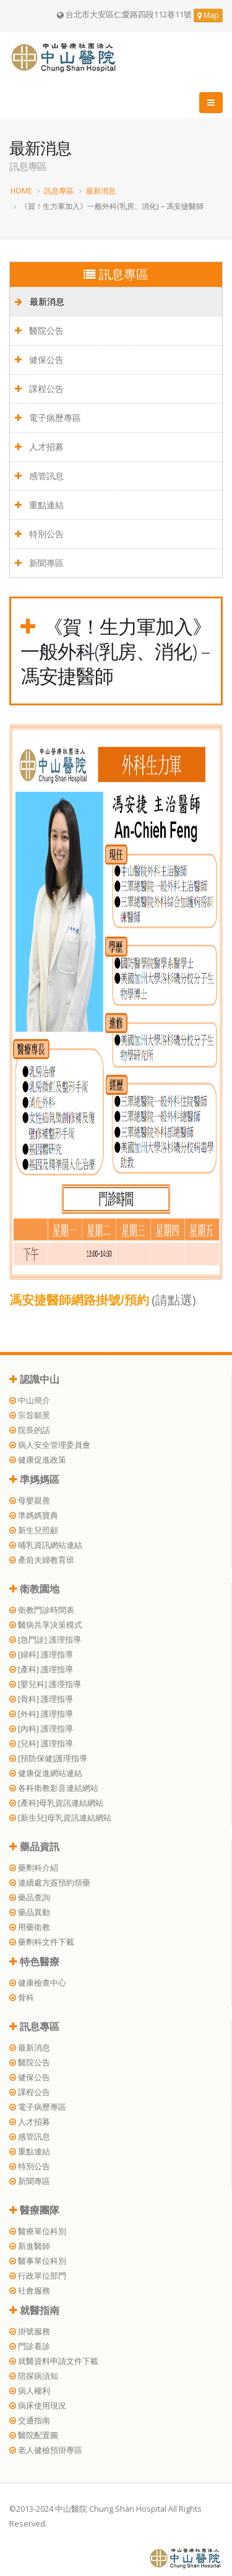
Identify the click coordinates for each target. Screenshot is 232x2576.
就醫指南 (34, 2310)
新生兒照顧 (33, 1530)
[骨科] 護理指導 (41, 1699)
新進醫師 (29, 2246)
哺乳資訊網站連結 (45, 1545)
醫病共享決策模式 (45, 1625)
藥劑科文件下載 (41, 1942)
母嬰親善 (29, 1500)
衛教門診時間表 (41, 1610)
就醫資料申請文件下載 (53, 2361)
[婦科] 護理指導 (41, 1654)
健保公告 (39, 359)
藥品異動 (29, 1912)
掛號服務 (29, 2331)
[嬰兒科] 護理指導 (45, 1684)
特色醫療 (34, 1961)
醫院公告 (39, 330)
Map (208, 15)
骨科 (21, 1997)
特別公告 (39, 534)
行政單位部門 (37, 2276)
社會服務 (29, 2290)
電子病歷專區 (48, 417)
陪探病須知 (33, 2376)
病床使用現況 (37, 2405)
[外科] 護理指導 (41, 1714)
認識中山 (34, 1379)
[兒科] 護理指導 (41, 1743)
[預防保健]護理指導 (48, 1758)
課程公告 (39, 388)
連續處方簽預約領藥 (49, 1882)
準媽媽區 (34, 1479)
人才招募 (39, 447)
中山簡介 (29, 1400)
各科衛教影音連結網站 (53, 1788)
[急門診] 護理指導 (45, 1639)
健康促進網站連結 (45, 1773)
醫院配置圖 (33, 2435)
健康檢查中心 (37, 1983)
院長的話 (29, 1430)
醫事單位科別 (37, 2261)
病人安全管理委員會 (49, 1445)
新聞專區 (39, 563)
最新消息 (101, 190)
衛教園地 (34, 1588)
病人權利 (29, 2391)
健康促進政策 (37, 1460)
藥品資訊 (34, 1846)
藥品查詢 (29, 1897)
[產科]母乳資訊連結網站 (56, 1803)
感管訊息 (39, 476)
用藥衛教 (29, 1927)
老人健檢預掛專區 (45, 2450)
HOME (21, 190)
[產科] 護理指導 (41, 1669)
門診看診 (29, 2346)
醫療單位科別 (37, 2231)
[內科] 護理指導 (41, 1729)
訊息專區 (59, 190)
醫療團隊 (34, 2210)
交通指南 (29, 2420)
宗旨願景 (29, 1415)
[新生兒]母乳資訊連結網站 (60, 1818)
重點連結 (39, 505)
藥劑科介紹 (33, 1868)
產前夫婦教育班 (41, 1560)
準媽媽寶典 (33, 1515)
